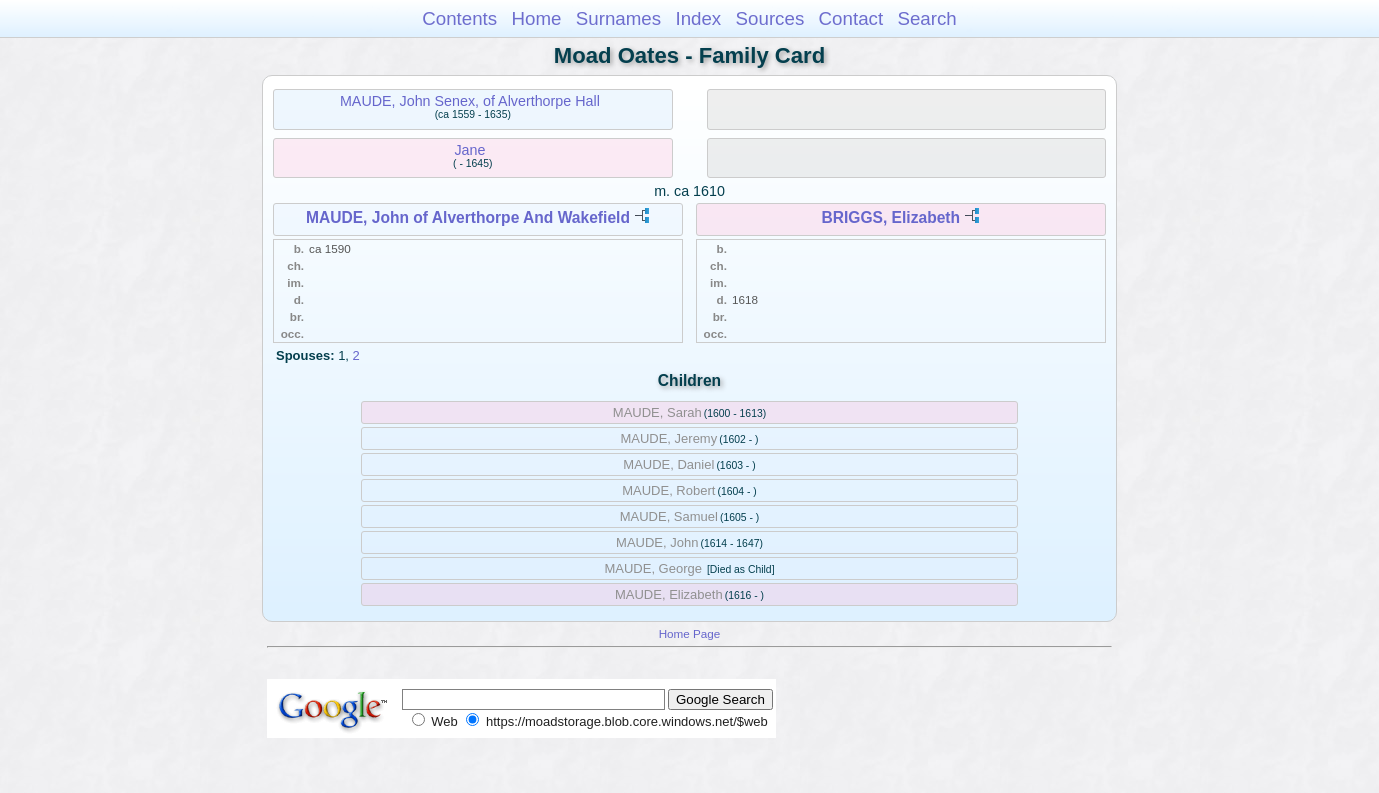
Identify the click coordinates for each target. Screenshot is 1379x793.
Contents (459, 18)
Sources (770, 18)
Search (926, 18)
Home (536, 18)
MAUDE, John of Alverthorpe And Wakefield (468, 217)
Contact (851, 18)
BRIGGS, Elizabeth (890, 217)
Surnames (618, 18)
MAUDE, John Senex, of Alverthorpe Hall (470, 101)
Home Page (690, 633)
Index (698, 18)
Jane (469, 150)
